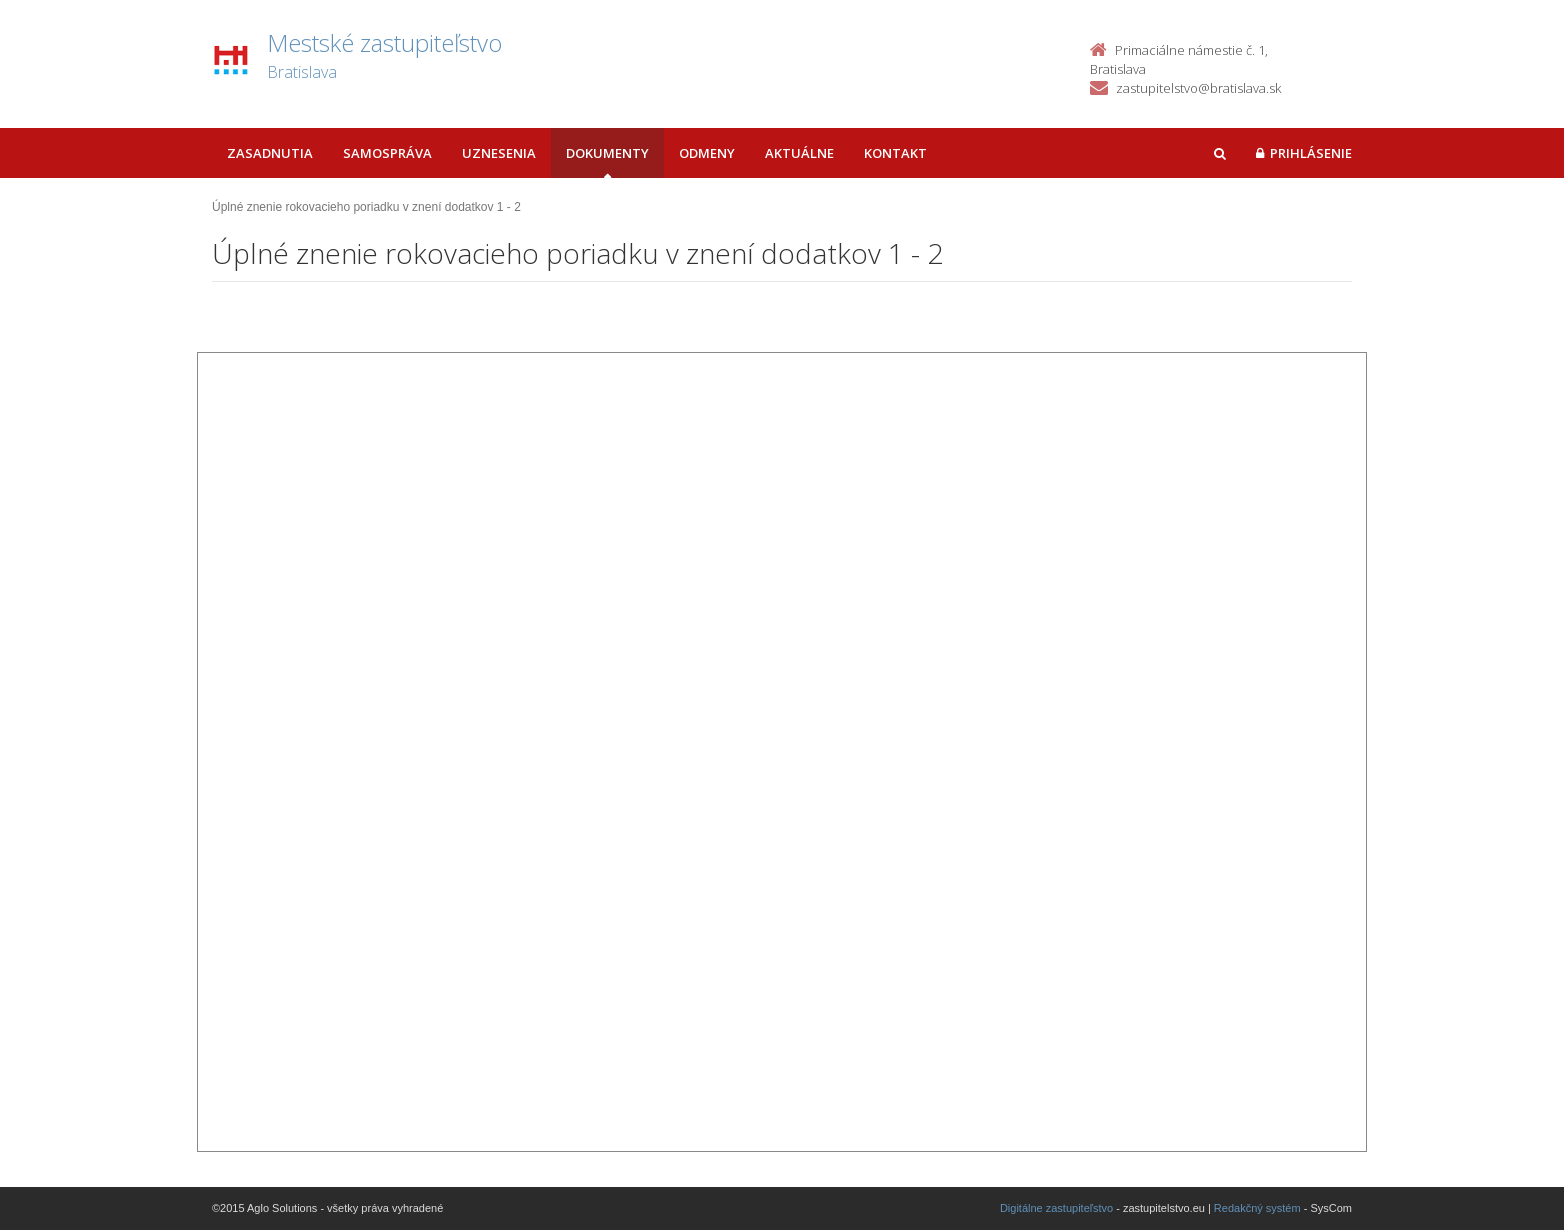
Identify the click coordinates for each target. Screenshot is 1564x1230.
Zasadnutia (270, 153)
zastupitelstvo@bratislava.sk (1198, 88)
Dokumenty (607, 153)
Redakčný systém (1257, 1208)
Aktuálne (799, 153)
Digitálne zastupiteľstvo (1056, 1208)
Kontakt (895, 153)
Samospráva (387, 153)
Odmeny (707, 153)
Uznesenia (499, 153)
